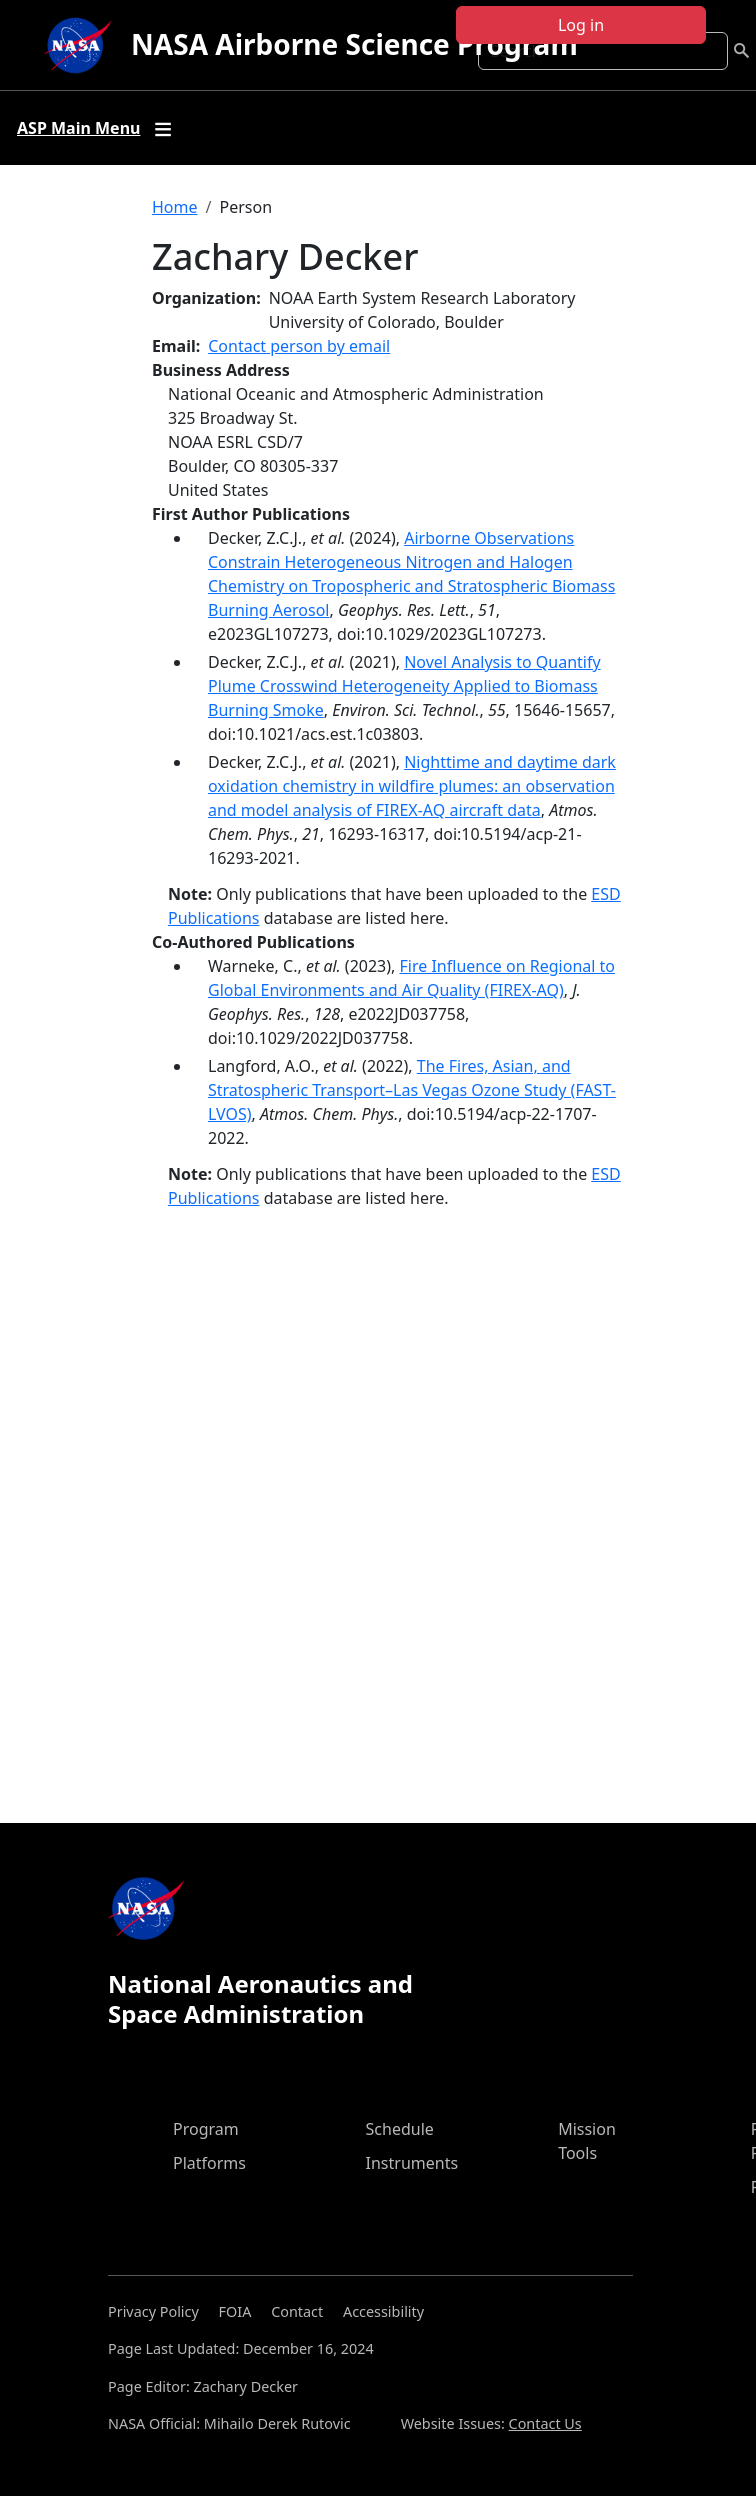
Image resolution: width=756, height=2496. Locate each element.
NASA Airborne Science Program (354, 44)
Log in (581, 25)
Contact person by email (299, 346)
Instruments (412, 2163)
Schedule (400, 2129)
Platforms (209, 2163)
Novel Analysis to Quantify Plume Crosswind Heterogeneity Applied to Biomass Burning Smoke (404, 686)
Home (175, 207)
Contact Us (545, 2423)
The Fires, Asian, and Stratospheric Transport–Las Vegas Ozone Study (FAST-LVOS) (412, 1090)
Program (206, 2129)
